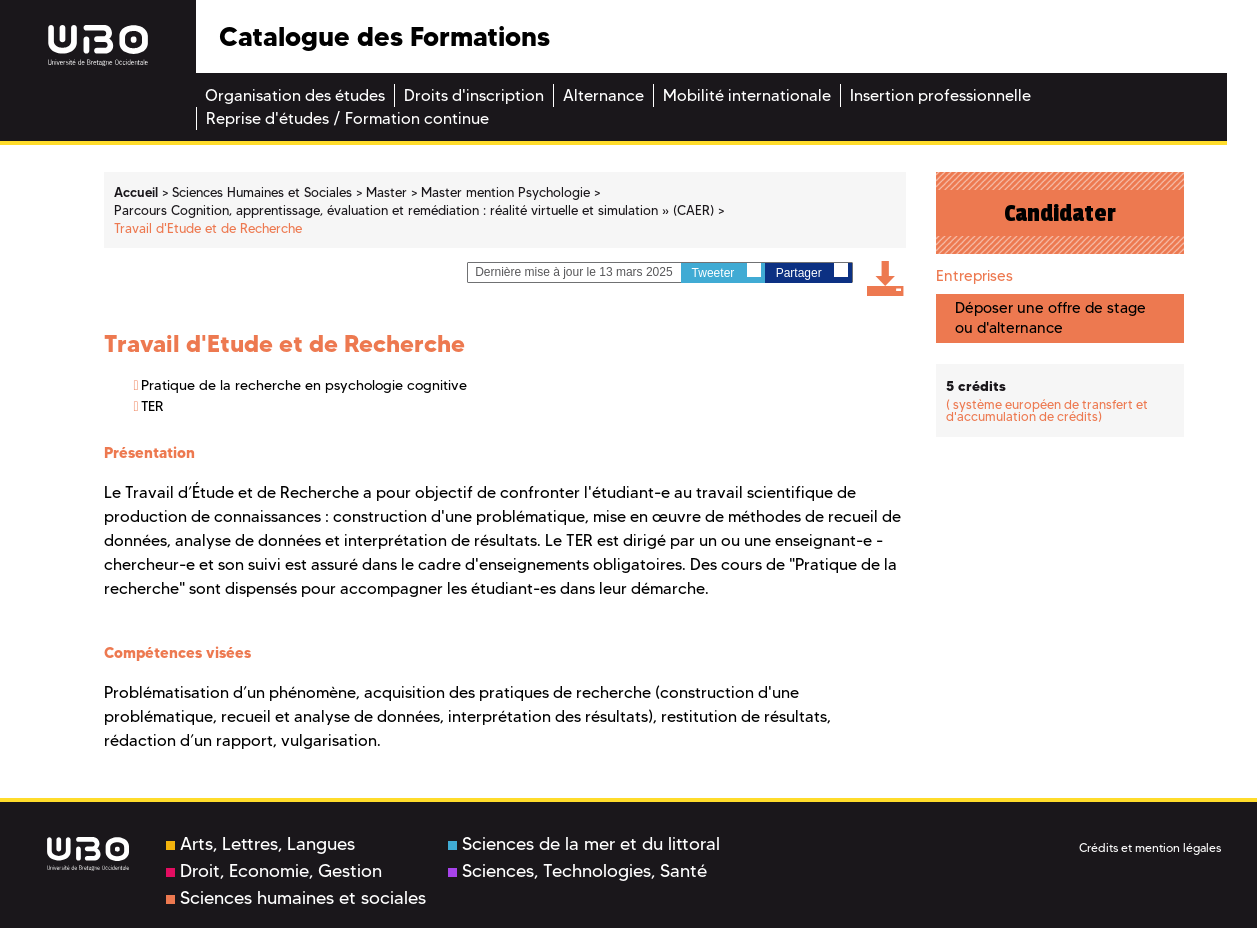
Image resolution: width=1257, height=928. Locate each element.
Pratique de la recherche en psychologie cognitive (304, 385)
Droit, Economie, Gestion (274, 871)
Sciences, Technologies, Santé (577, 871)
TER (152, 406)
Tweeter (726, 271)
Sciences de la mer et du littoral (584, 844)
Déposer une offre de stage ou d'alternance (1050, 317)
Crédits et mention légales (1150, 847)
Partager (812, 271)
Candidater (1060, 213)
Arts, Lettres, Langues (260, 844)
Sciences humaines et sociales (296, 898)
